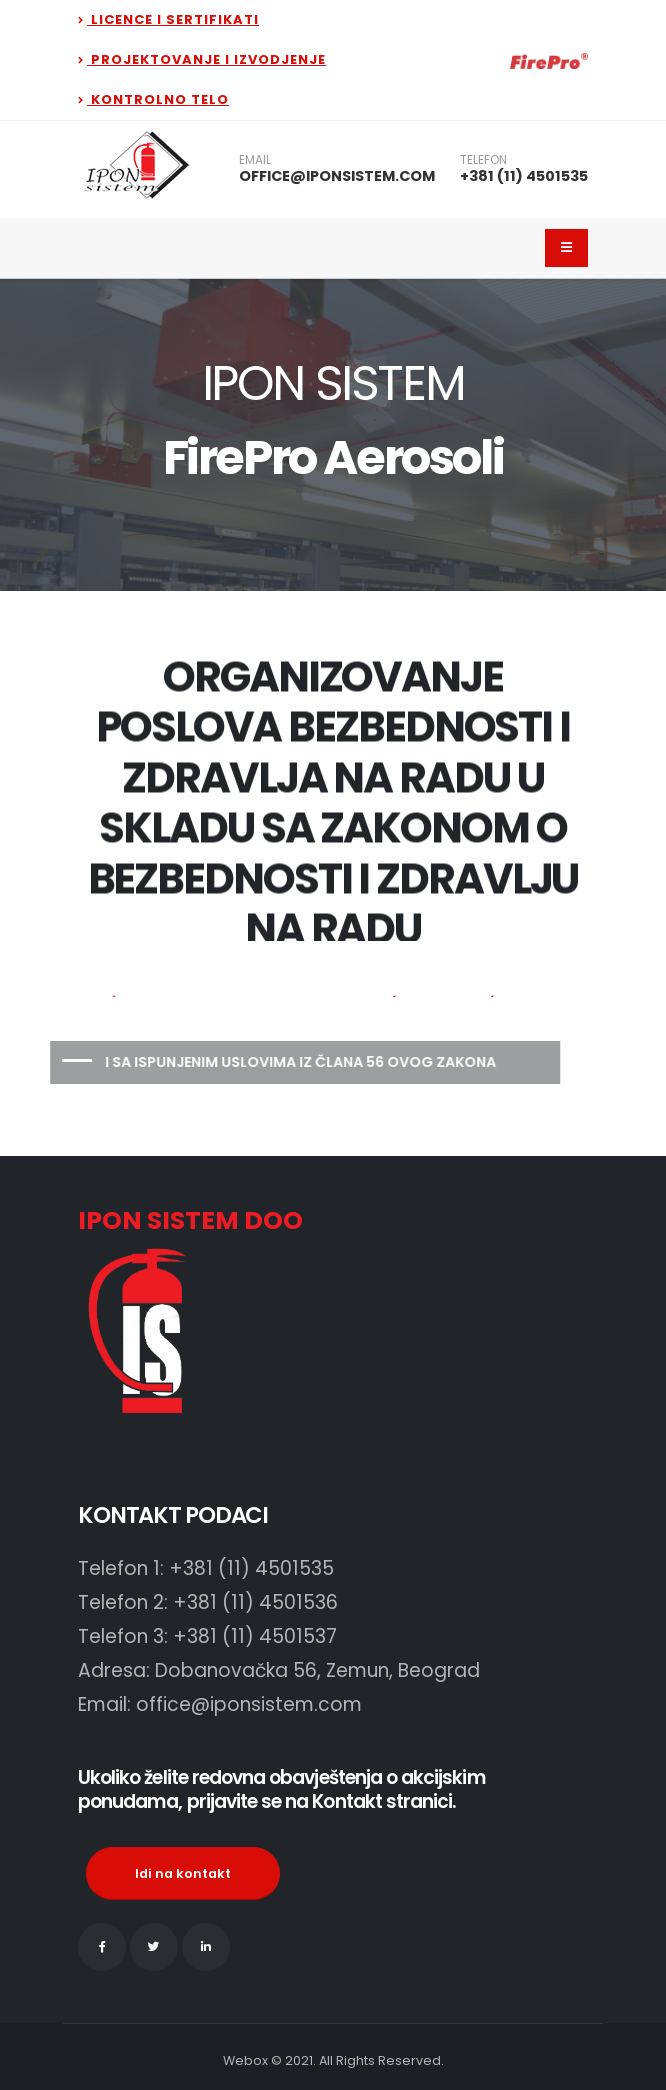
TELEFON (483, 160)
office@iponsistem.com (249, 1704)
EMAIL (255, 160)
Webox (245, 2060)
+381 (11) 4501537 (255, 1636)
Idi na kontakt (183, 1873)
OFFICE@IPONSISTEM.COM (337, 176)
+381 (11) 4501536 (255, 1602)
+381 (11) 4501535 (524, 176)
